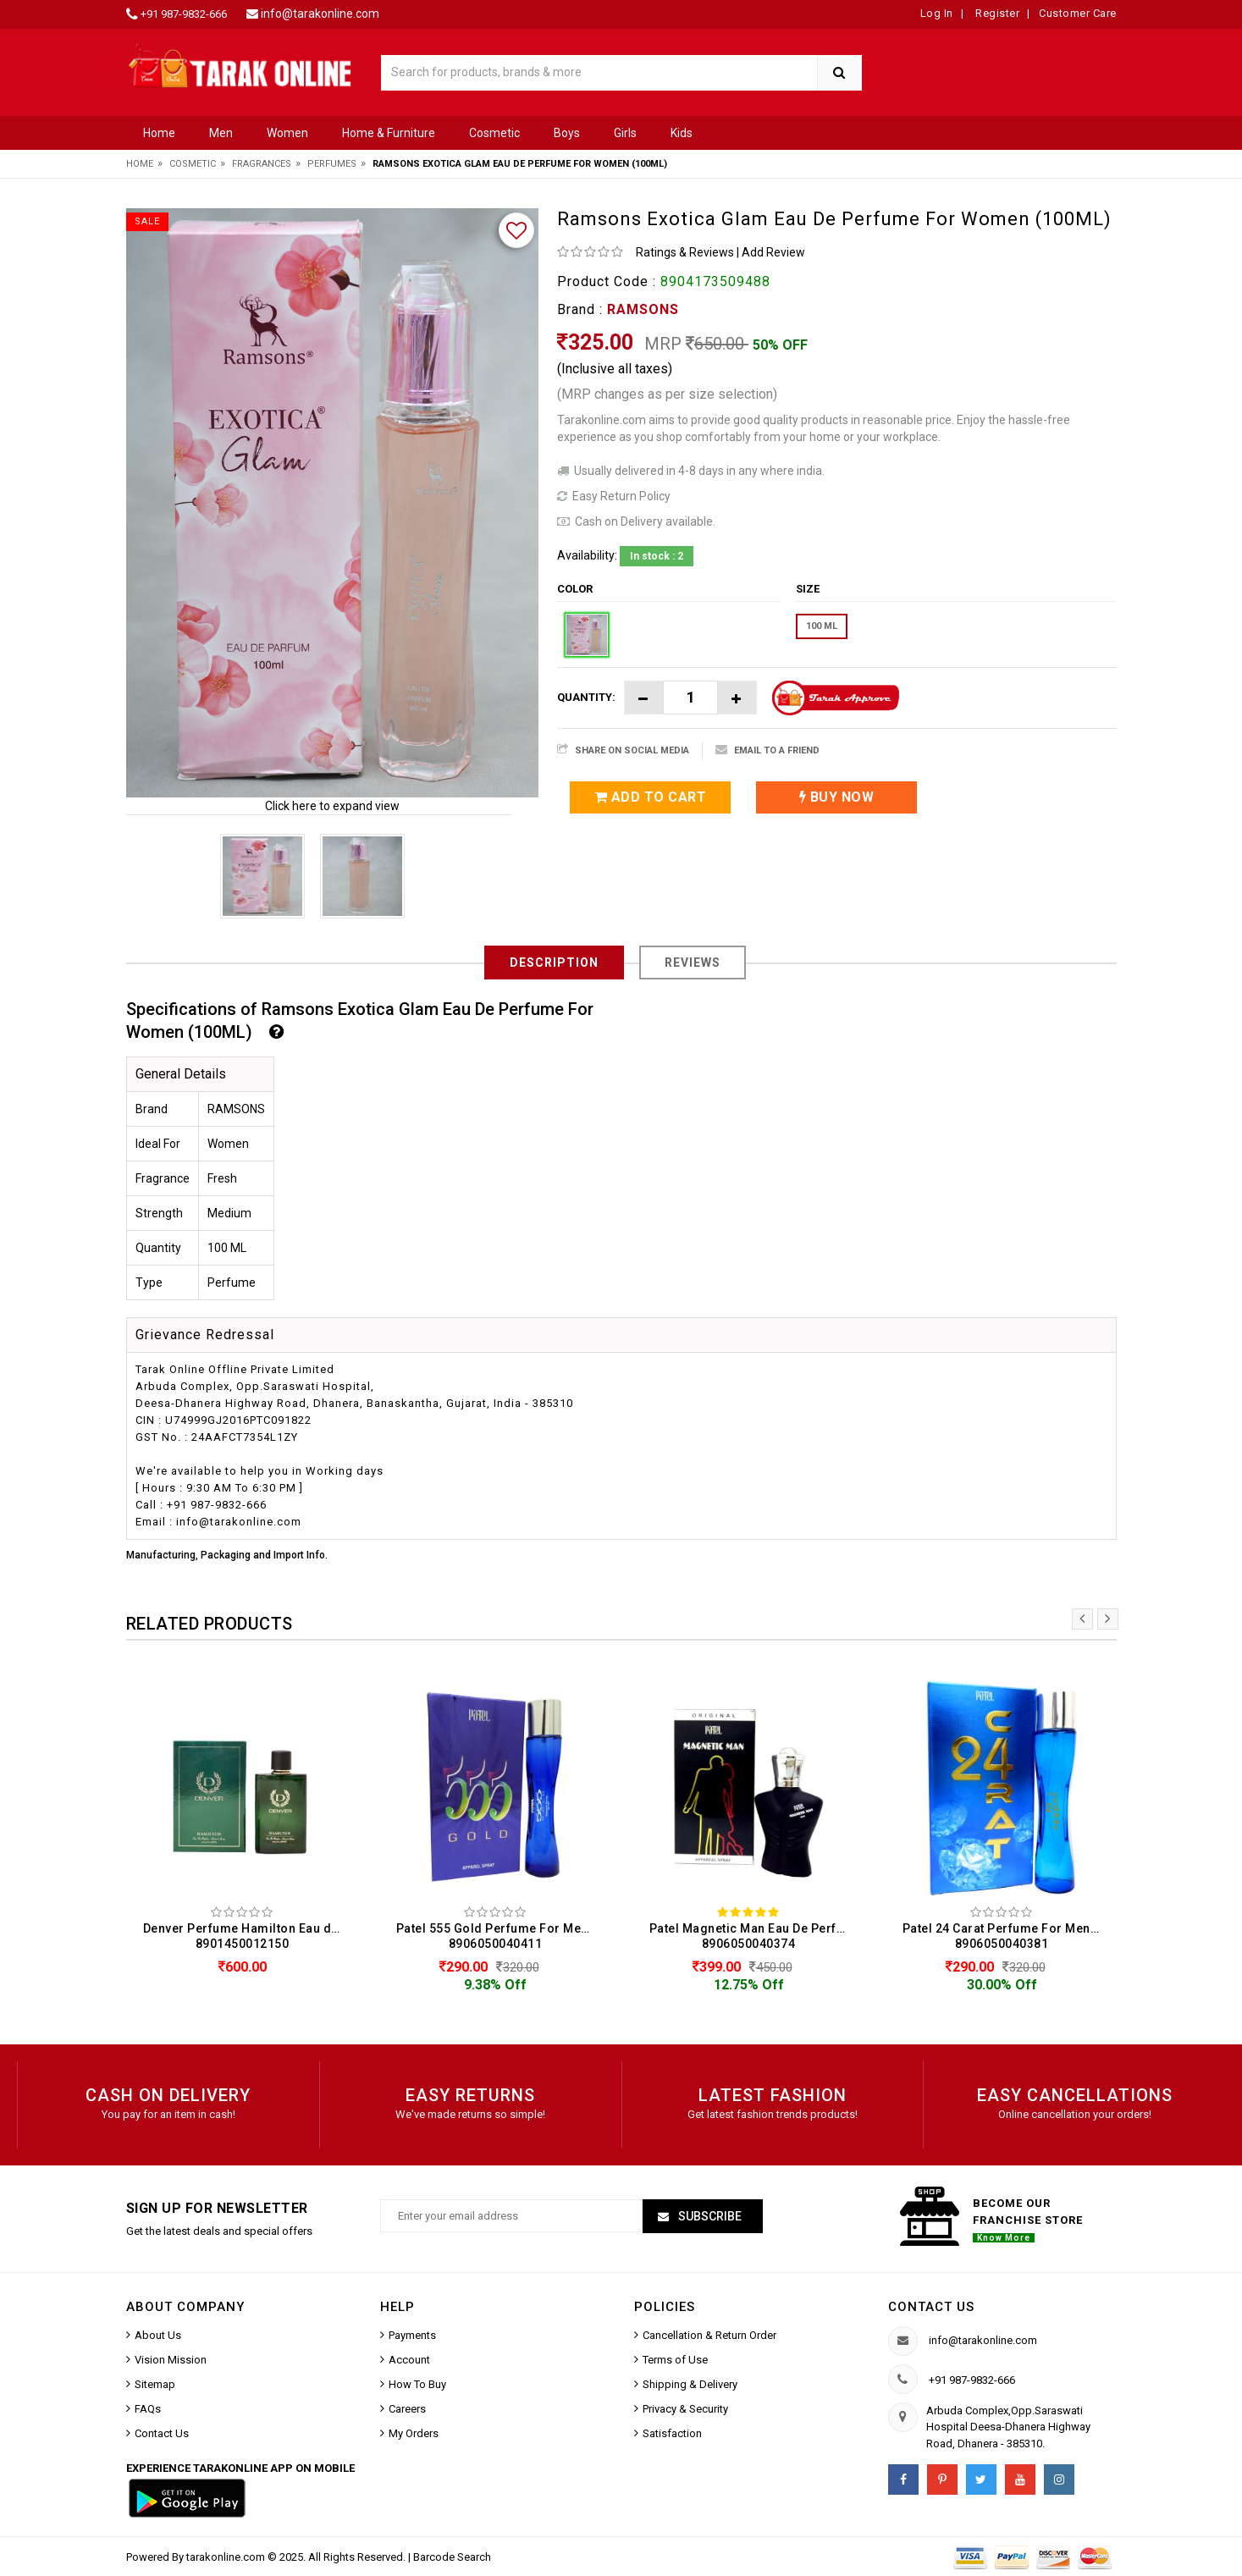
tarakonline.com (227, 2557)
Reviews (692, 962)
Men (221, 133)
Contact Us (162, 2433)
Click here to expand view (332, 806)
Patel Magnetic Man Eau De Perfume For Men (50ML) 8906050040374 (753, 1936)
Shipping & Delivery (690, 2384)
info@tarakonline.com (320, 13)
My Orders (414, 2433)
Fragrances (261, 163)
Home (159, 133)
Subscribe (709, 2216)
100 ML (821, 626)
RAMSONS (643, 309)
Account (409, 2359)
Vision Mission (171, 2359)
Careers (407, 2408)
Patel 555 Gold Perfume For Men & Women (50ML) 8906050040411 (500, 1936)
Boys (567, 133)
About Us (158, 2335)
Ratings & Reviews (685, 252)
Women (287, 133)
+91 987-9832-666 (184, 14)
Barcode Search (452, 2557)
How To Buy (417, 2384)
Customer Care (1078, 13)
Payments (412, 2335)
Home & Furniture (388, 133)
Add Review (773, 252)
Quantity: (586, 697)
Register (996, 13)
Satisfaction (672, 2433)
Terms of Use (675, 2359)
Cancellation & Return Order (709, 2335)
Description (554, 962)
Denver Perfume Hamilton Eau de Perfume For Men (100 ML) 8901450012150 (247, 1936)
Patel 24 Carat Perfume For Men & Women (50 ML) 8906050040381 (1006, 1936)
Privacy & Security (685, 2408)
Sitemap (155, 2384)
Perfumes (331, 163)
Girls (625, 133)
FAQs (148, 2408)
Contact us (931, 2306)
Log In (936, 13)
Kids (682, 133)
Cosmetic (494, 133)
